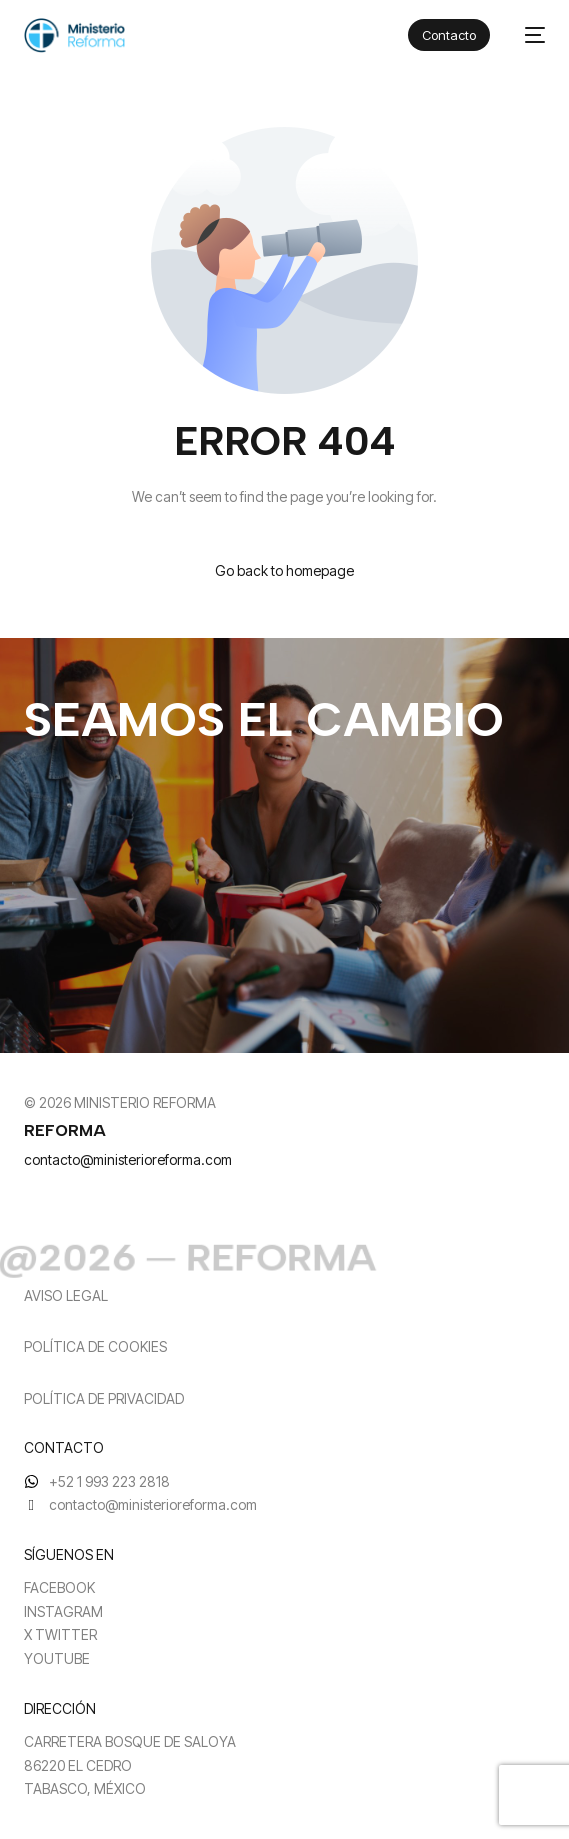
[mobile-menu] (527, 35)
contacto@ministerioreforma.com (128, 1159)
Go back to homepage (284, 570)
